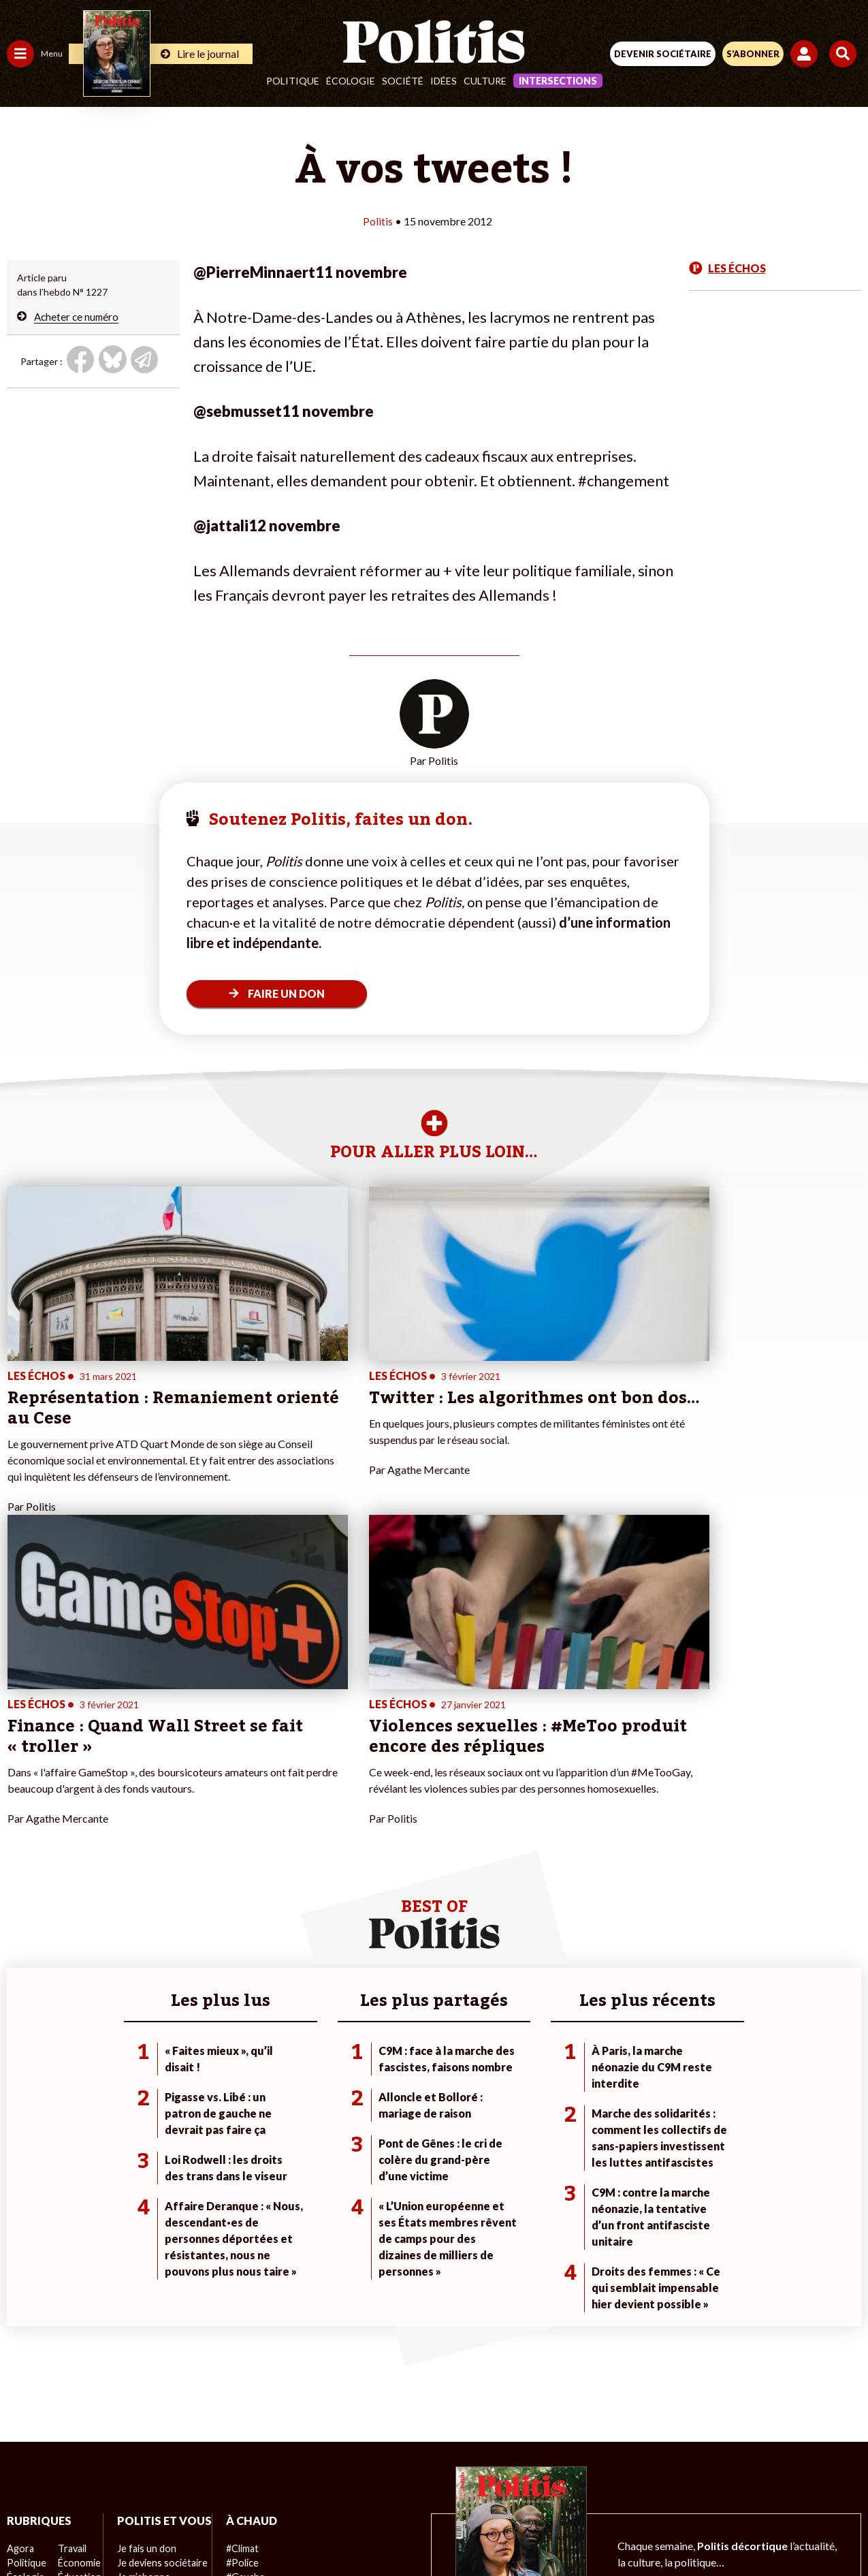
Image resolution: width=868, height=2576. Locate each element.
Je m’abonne (141, 2301)
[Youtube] (341, 2529)
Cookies (705, 2480)
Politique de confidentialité (545, 2480)
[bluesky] (298, 2529)
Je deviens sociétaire (159, 2287)
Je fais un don (144, 2272)
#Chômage (246, 2315)
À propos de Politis (155, 2344)
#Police (238, 2272)
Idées (443, 81)
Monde (22, 2344)
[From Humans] (425, 2528)
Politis (378, 221)
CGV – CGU (436, 2480)
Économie (78, 2272)
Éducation (78, 2287)
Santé (69, 2301)
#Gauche (242, 2287)
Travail (71, 2258)
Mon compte (142, 2358)
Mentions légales (228, 2480)
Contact (152, 2480)
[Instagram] (384, 2529)
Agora (20, 2258)
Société (402, 81)
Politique (292, 81)
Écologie (350, 81)
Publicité (647, 2480)
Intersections (558, 81)
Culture (485, 81)
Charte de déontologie (338, 2480)
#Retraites (245, 2301)
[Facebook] (256, 2529)
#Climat (239, 2258)
